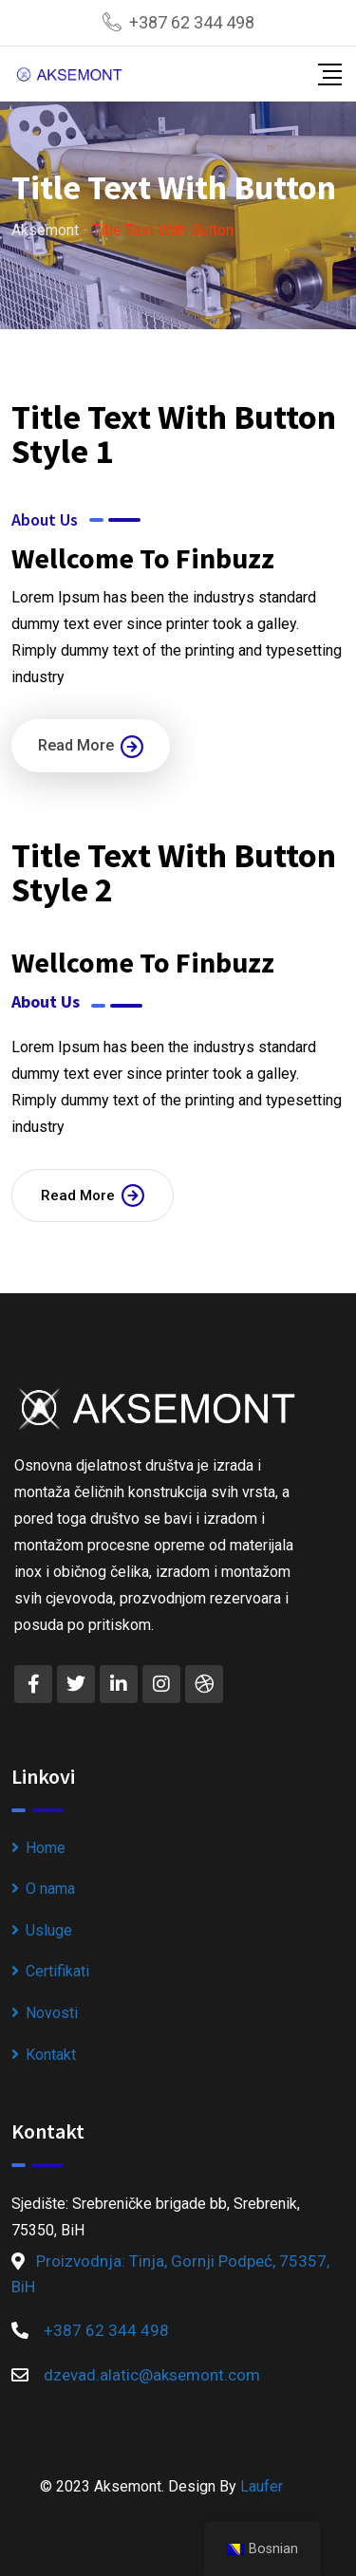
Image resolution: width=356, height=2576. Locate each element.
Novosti (52, 2013)
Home (46, 1848)
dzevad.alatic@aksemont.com (152, 2374)
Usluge (49, 1930)
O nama (50, 1889)
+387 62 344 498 (191, 22)
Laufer (261, 2486)
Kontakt (51, 2055)
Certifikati (57, 1971)
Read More (90, 746)
